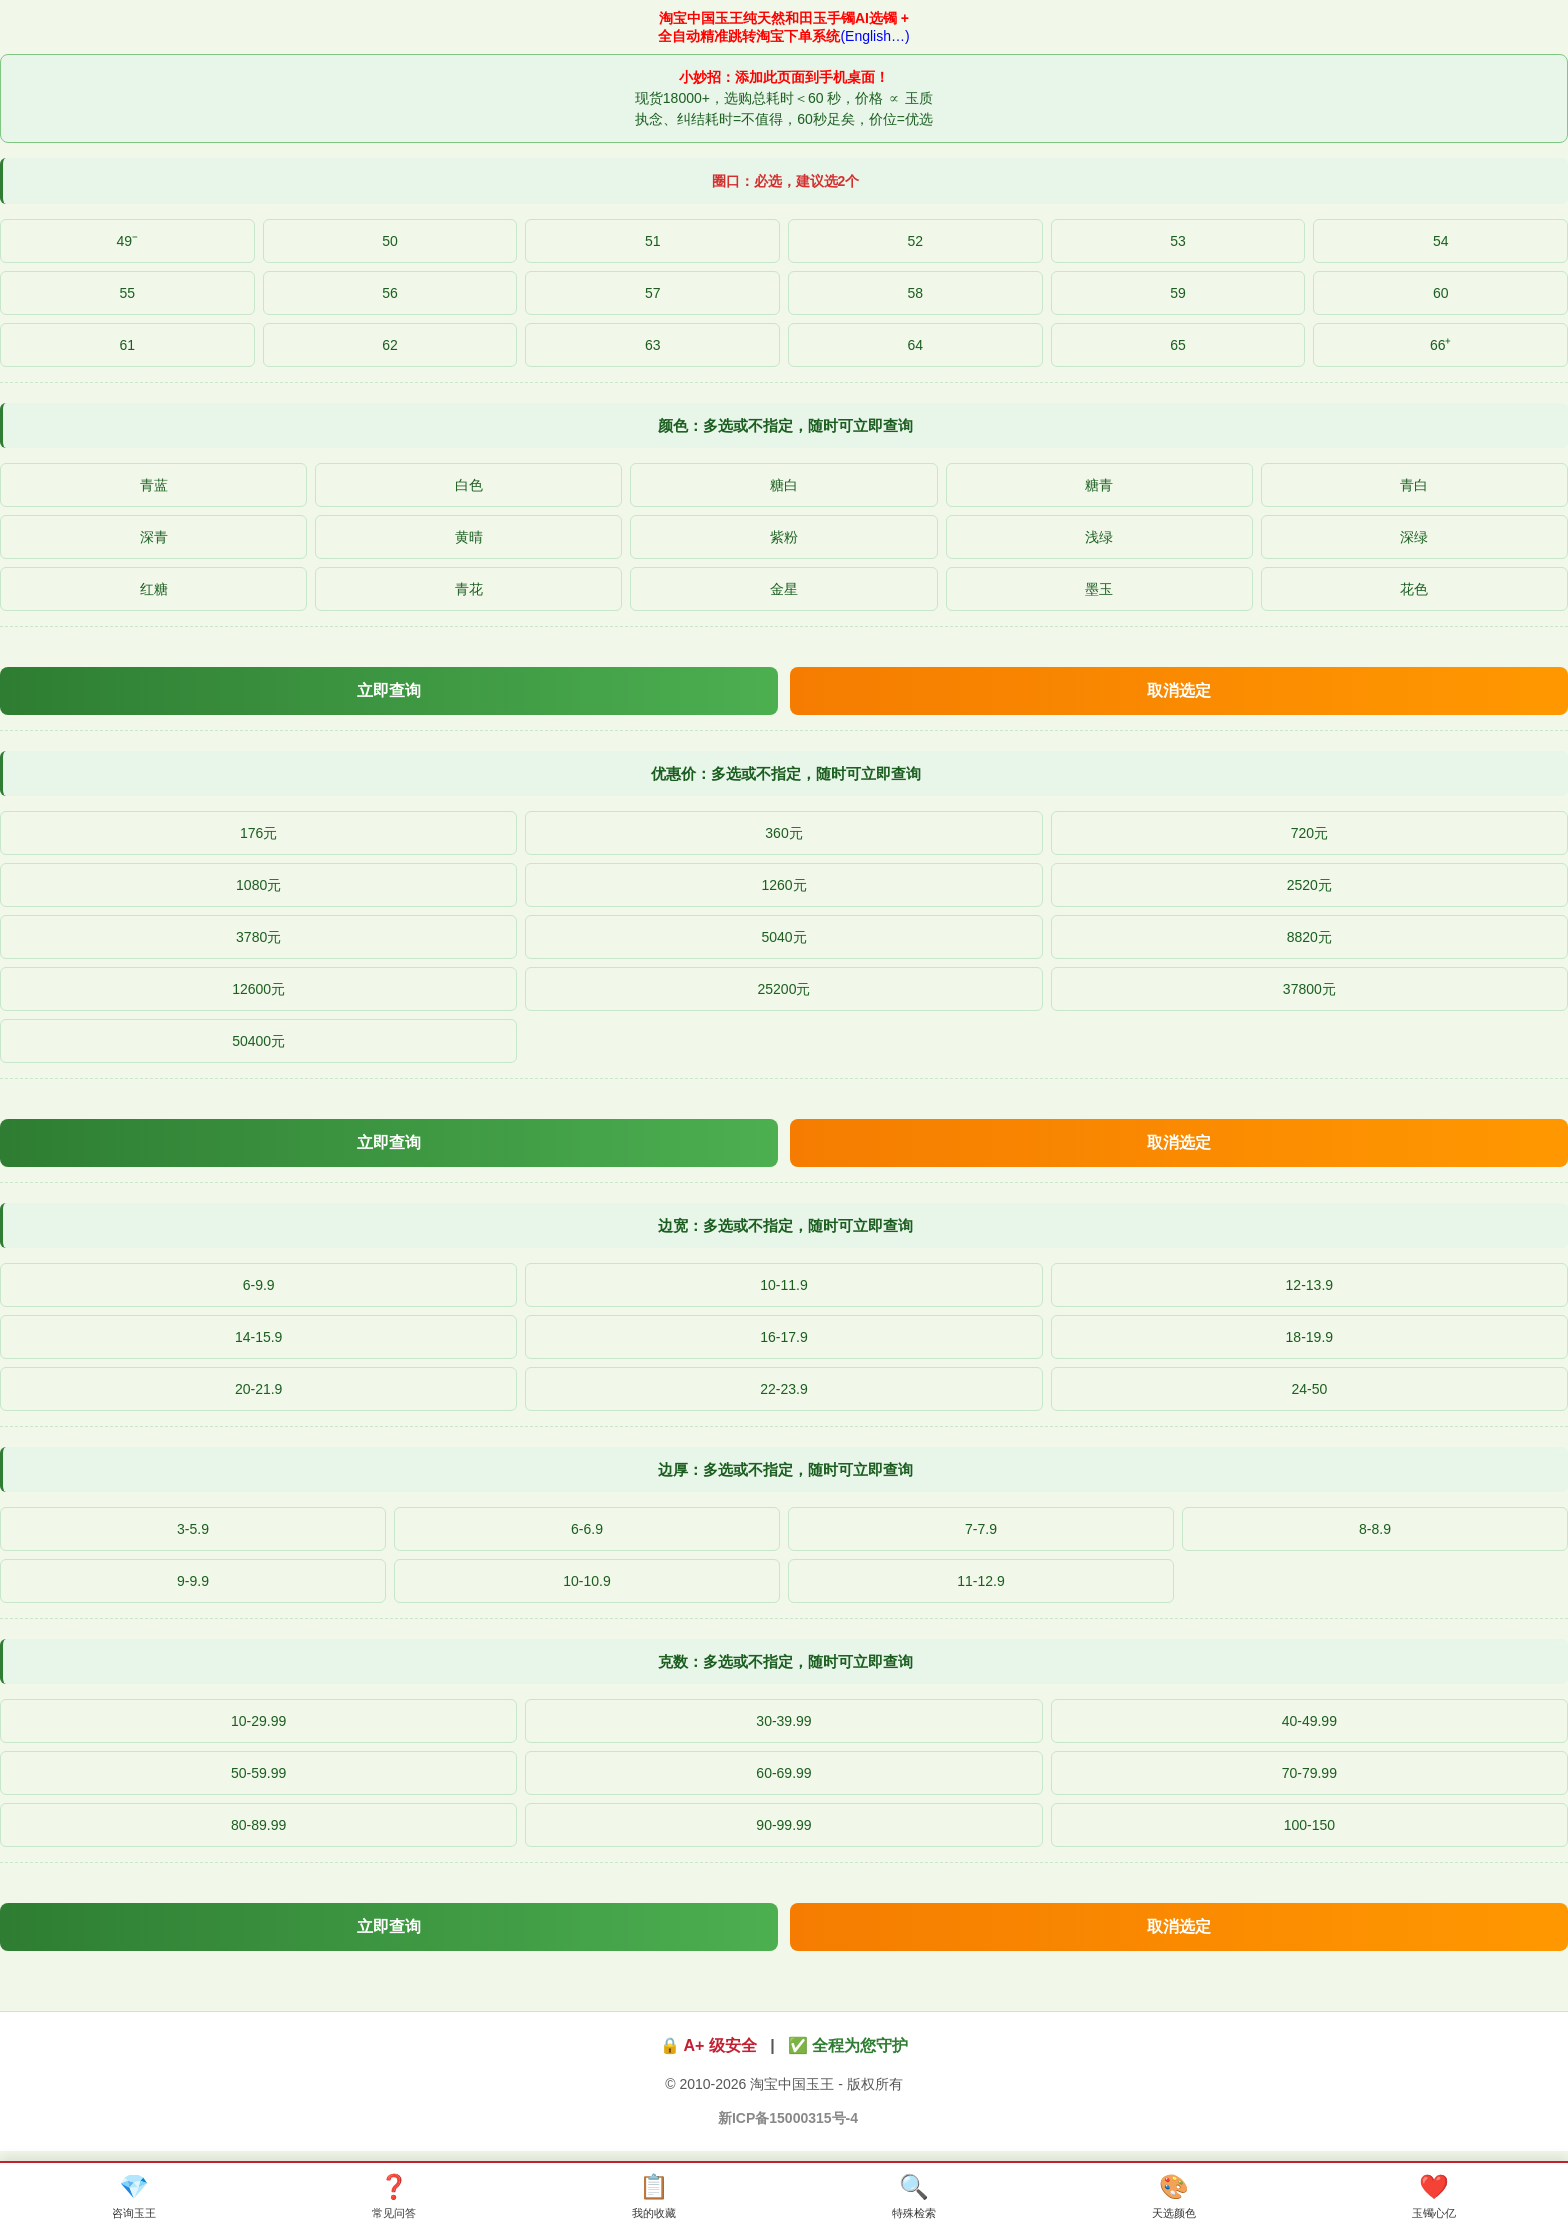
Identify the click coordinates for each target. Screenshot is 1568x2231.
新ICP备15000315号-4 (788, 2118)
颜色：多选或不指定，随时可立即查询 (785, 425)
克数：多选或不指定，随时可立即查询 (785, 1661)
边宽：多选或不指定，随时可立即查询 (785, 1225)
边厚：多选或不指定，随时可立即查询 (785, 1469)
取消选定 (1179, 690)
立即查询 (389, 690)
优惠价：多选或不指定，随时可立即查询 (786, 773)
